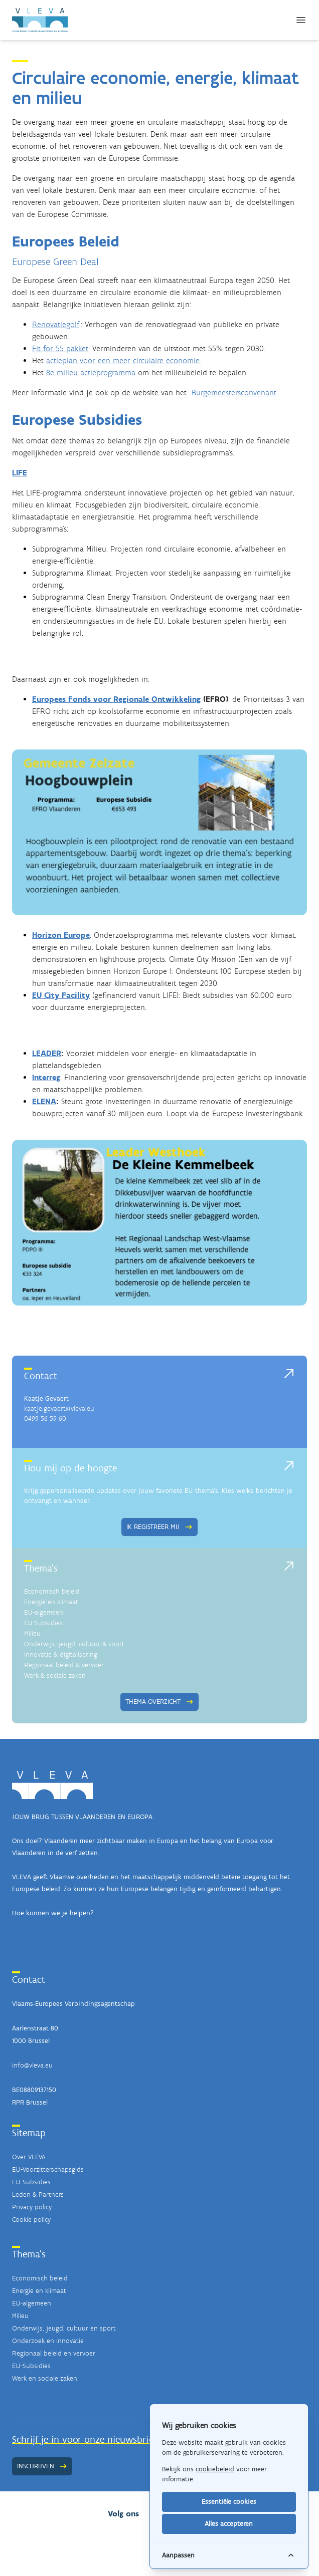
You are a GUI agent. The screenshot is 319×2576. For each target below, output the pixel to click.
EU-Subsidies (43, 1623)
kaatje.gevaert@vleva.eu (59, 1408)
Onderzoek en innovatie (48, 2341)
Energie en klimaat (51, 1602)
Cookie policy (31, 2219)
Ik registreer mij (159, 1526)
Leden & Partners (38, 2194)
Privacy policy (32, 2207)
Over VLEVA (28, 2157)
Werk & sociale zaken (55, 1675)
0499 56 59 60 (45, 1418)
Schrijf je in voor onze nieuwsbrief (84, 2439)
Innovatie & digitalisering (60, 1654)
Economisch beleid (52, 1591)
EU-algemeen (43, 1612)
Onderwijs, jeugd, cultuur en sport (64, 2328)
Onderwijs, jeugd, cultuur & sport (74, 1644)
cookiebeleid (215, 2469)
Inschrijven (42, 2466)
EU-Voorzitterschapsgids (48, 2169)
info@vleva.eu (32, 2065)
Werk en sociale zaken (44, 2378)
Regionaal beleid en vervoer (53, 2353)
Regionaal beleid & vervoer (64, 1665)
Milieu (32, 1633)
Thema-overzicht (159, 1701)
